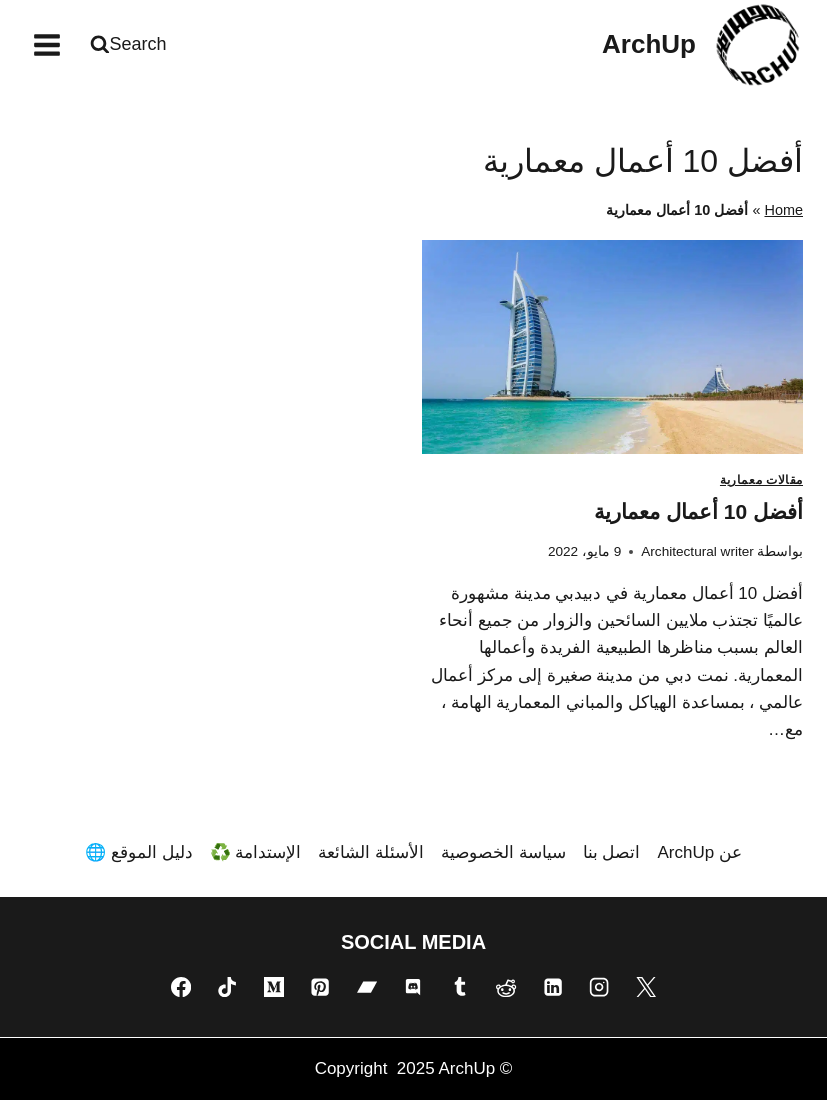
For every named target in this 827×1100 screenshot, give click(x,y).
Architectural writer (697, 551)
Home (783, 210)
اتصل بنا (612, 852)
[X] (646, 987)
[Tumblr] (460, 987)
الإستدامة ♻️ (256, 852)
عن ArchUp (699, 852)
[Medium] (274, 987)
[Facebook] (181, 987)
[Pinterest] (320, 987)
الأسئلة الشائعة (371, 852)
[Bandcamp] (367, 987)
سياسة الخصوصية (503, 852)
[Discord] (413, 987)
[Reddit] (506, 987)
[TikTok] (227, 987)
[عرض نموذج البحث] (131, 44)
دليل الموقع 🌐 (138, 852)
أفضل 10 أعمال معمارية (698, 511)
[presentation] (613, 347)
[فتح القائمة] (47, 44)
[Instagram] (599, 987)
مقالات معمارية (761, 480)
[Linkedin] (553, 987)
